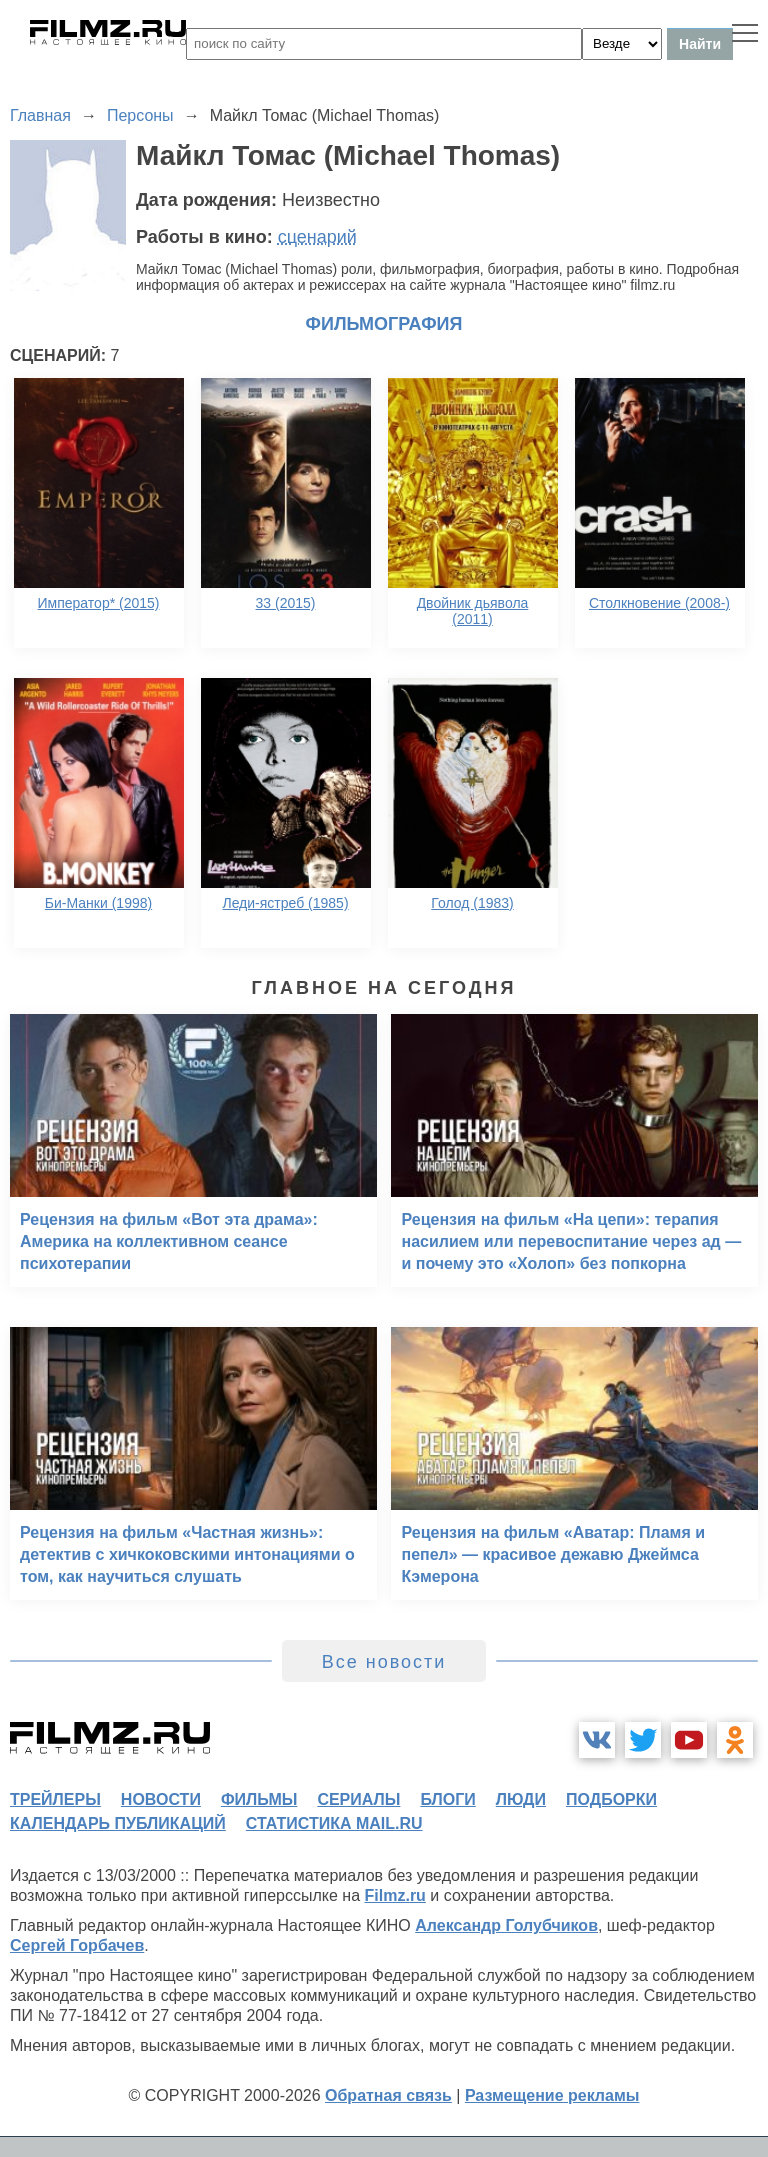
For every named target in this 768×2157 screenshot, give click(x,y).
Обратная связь (388, 2095)
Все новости (384, 1662)
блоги (447, 1799)
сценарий (317, 237)
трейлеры (55, 1799)
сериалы (358, 1799)
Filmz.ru (395, 1895)
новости (161, 1799)
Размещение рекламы (552, 2095)
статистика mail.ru (334, 1823)
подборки (611, 1799)
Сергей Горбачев (77, 1945)
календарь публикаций (118, 1823)
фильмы (259, 1799)
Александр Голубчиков (506, 1925)
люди (521, 1799)
